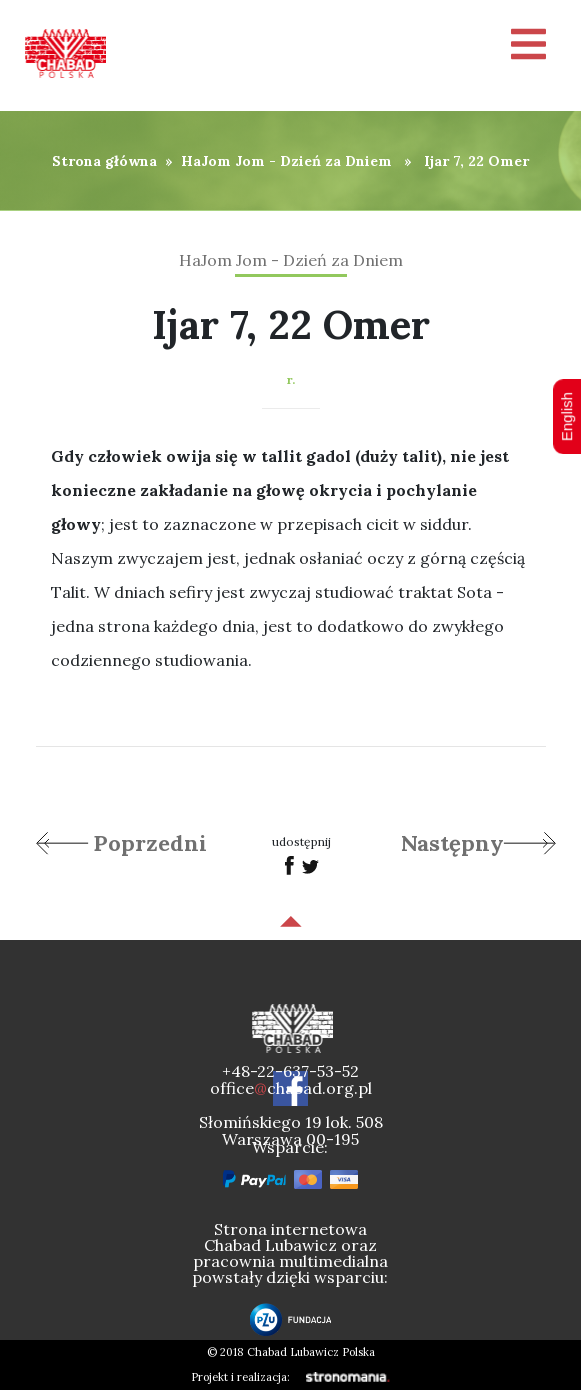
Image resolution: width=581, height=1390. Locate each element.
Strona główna (104, 161)
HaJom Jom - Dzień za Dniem (286, 161)
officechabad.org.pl (291, 1088)
